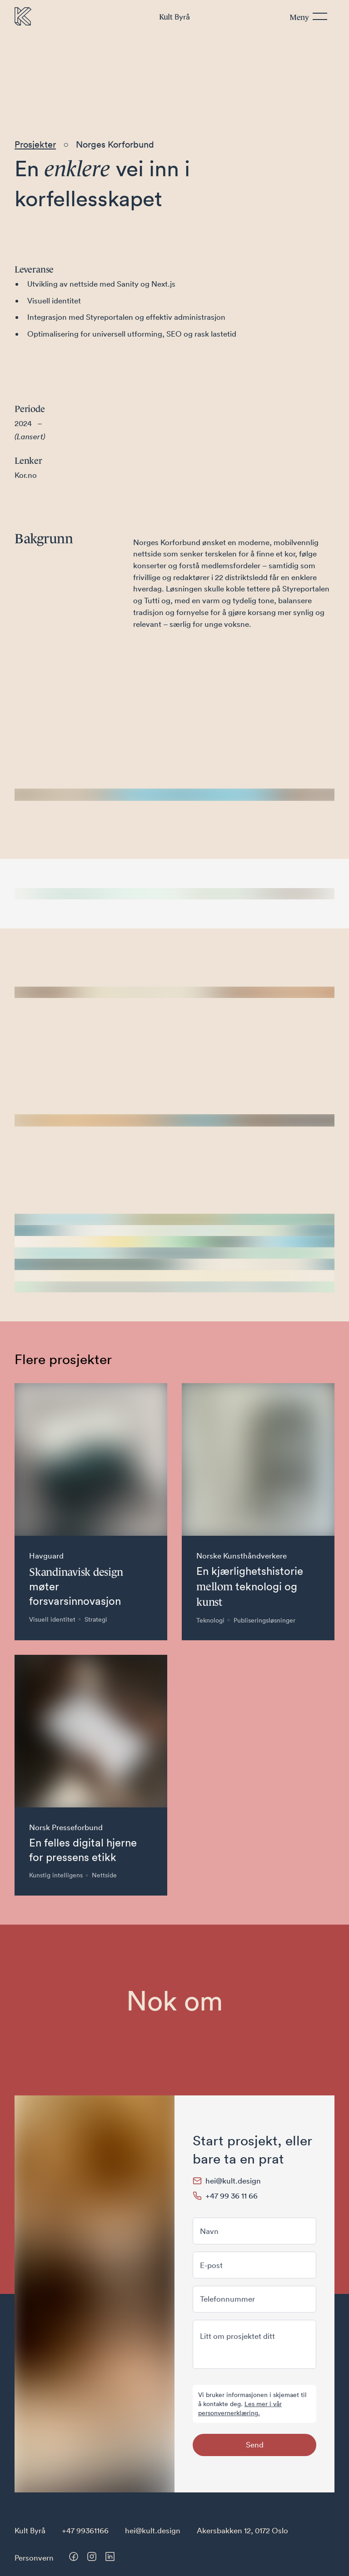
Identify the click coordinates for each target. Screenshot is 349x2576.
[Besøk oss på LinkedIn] (110, 2556)
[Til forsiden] (23, 16)
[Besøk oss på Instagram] (91, 2556)
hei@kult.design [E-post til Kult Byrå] (152, 2530)
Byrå (174, 15)
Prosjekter (35, 144)
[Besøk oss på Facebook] (73, 2556)
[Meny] (308, 16)
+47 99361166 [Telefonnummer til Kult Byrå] (85, 2530)
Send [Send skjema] (255, 2444)
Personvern (34, 2557)
